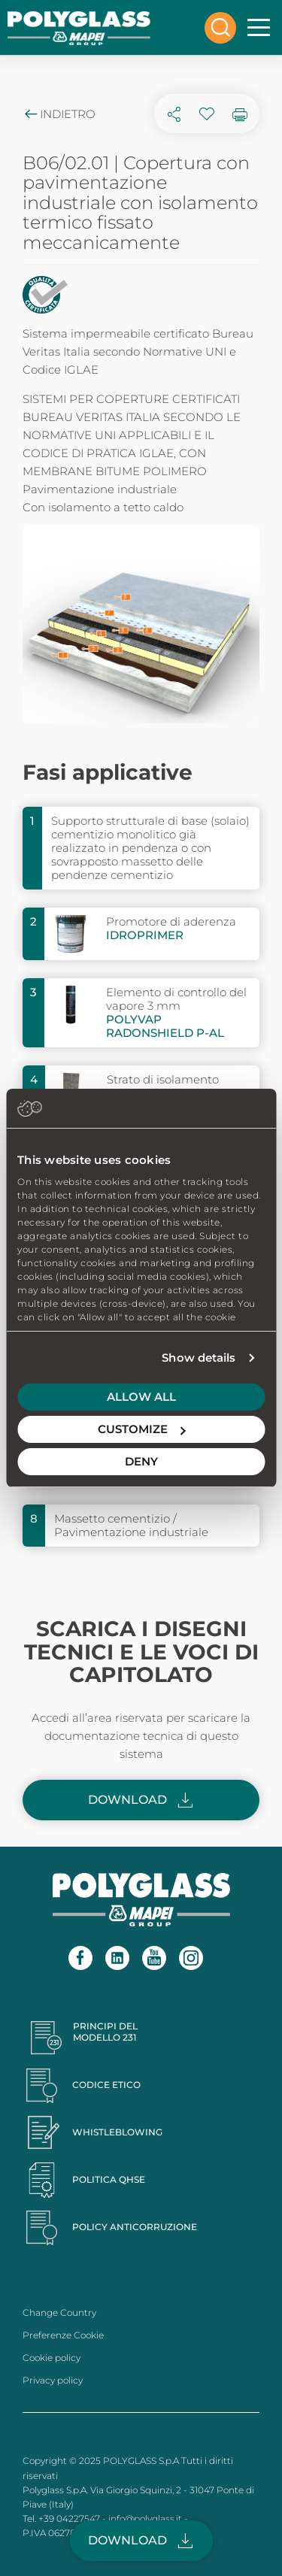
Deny (141, 1461)
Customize (142, 1429)
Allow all (141, 1397)
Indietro (59, 114)
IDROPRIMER (144, 935)
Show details (198, 1357)
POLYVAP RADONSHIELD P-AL (165, 1026)
